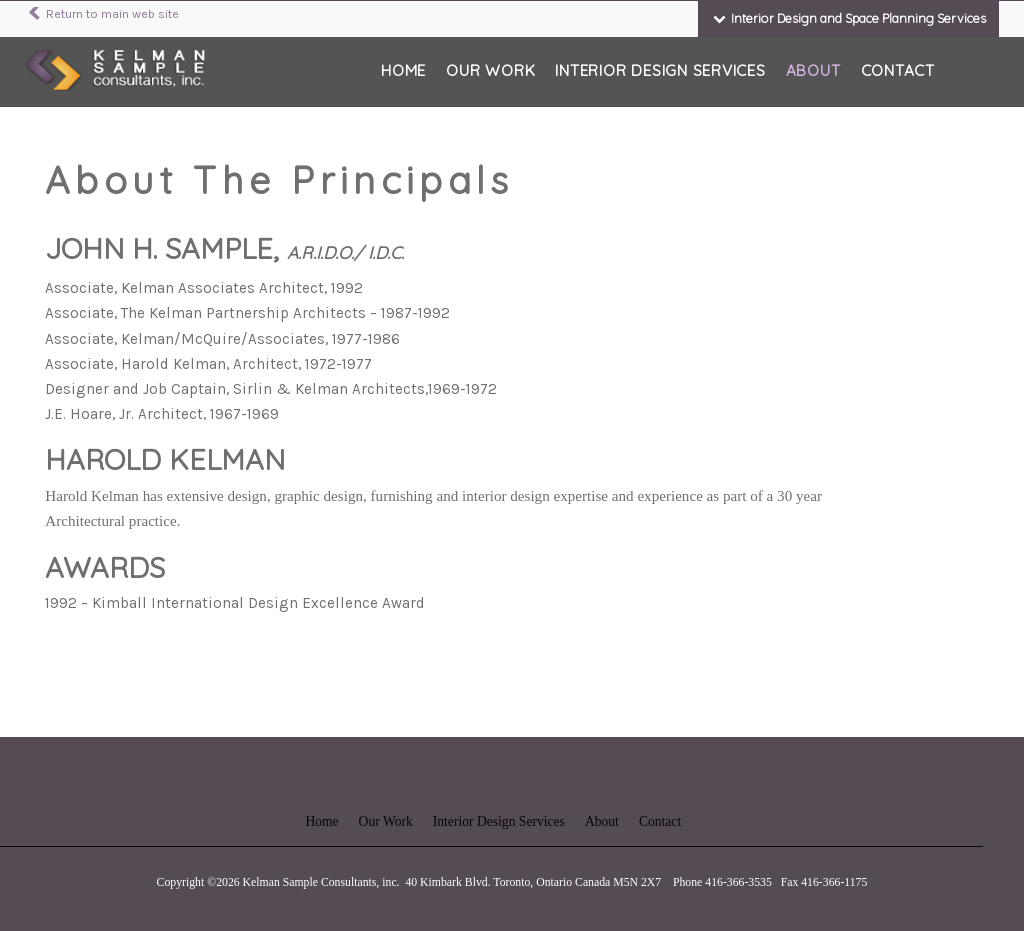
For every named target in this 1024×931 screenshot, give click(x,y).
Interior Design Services (660, 70)
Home (403, 70)
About (813, 70)
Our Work (490, 70)
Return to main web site (102, 13)
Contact (898, 70)
